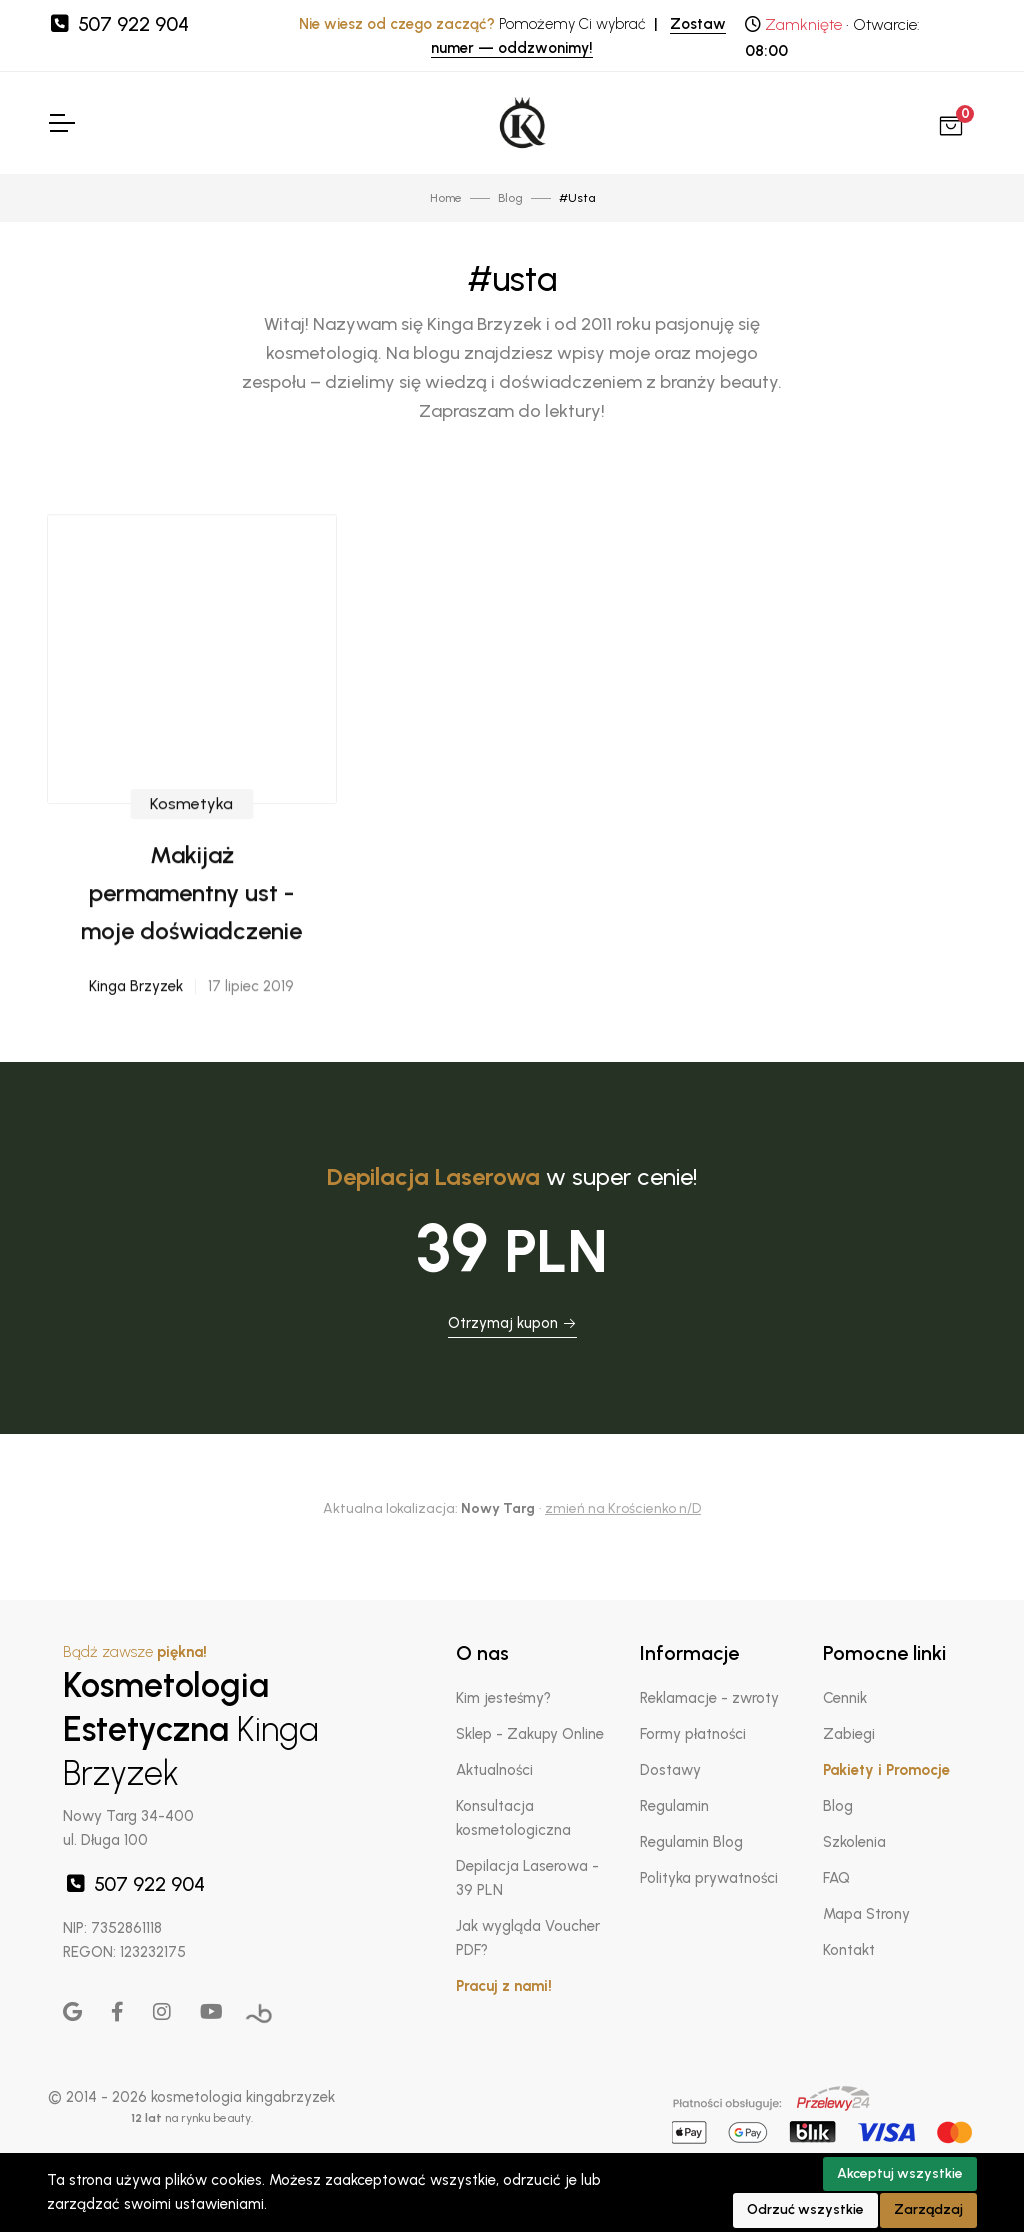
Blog (838, 1806)
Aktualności (494, 1770)
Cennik (845, 1698)
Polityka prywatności (709, 1878)
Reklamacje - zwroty (709, 1698)
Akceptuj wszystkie (900, 2173)
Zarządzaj (928, 2209)
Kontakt (849, 1950)
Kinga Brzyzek (136, 1049)
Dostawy (670, 1770)
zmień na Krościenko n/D (623, 1508)
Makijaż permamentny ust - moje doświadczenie (191, 955)
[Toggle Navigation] (61, 123)
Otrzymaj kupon (512, 1323)
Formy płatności (693, 1734)
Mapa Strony (866, 1914)
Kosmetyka (191, 865)
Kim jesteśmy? (503, 1698)
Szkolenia (854, 1842)
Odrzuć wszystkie (805, 2209)
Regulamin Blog (691, 1842)
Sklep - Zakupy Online (530, 1734)
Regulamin (674, 1806)
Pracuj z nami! (504, 1986)
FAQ (836, 1878)
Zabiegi (849, 1734)
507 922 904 (118, 24)
